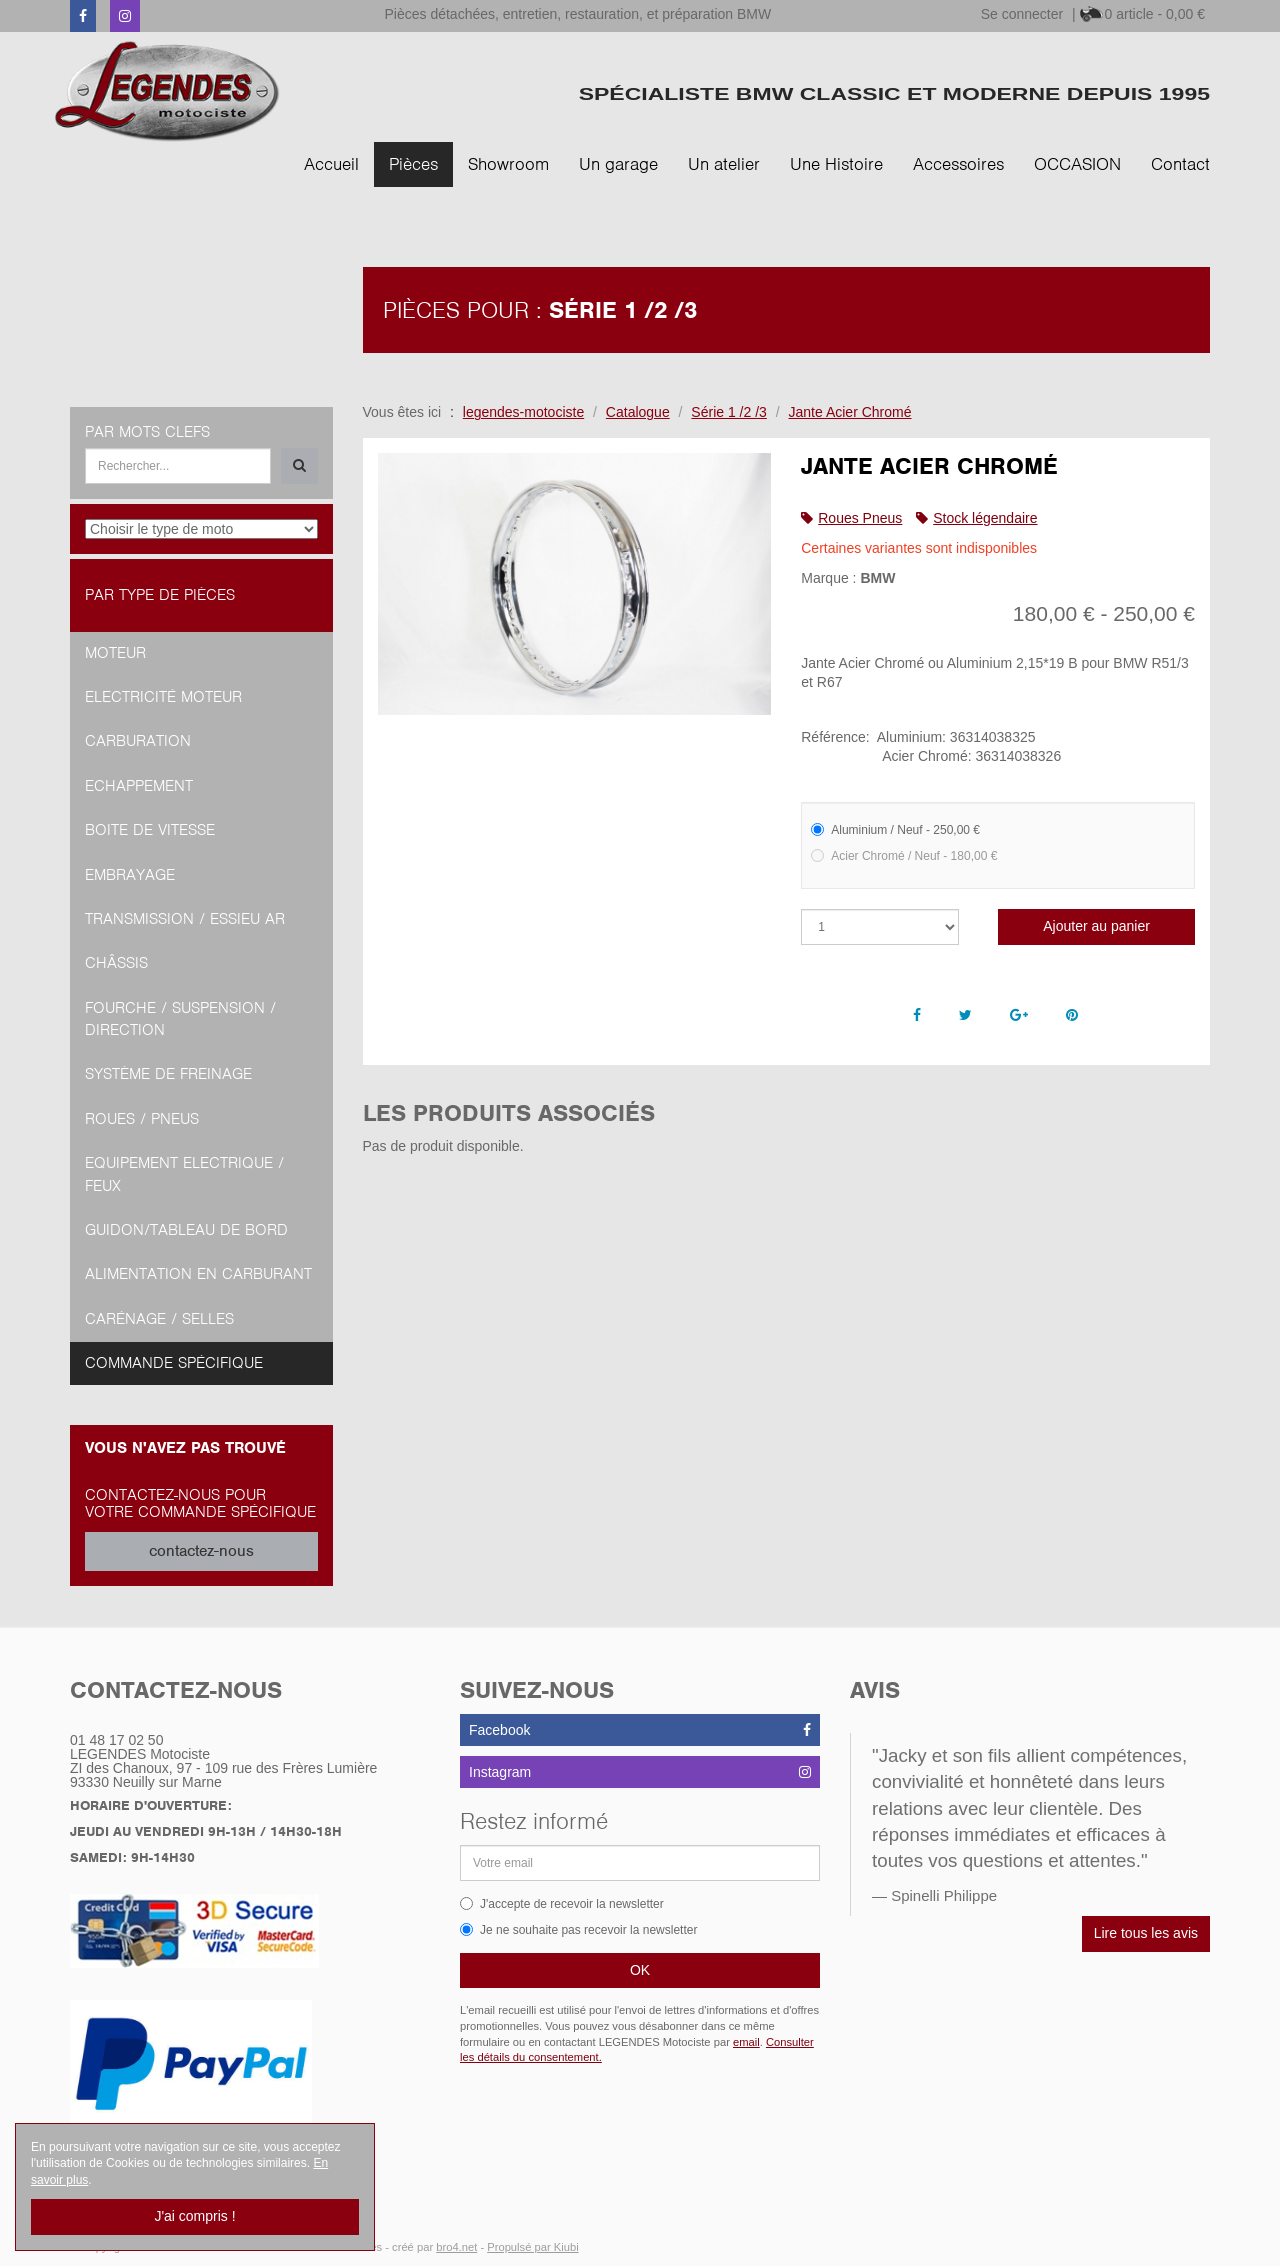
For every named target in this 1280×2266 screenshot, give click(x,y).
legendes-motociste (523, 412)
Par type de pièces (160, 595)
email (746, 2042)
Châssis (116, 963)
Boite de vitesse (150, 830)
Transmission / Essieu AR (185, 919)
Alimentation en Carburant (198, 1274)
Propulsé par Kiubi (532, 2247)
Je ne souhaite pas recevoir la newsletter (578, 1930)
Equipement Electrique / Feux (184, 1174)
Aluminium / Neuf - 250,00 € (895, 830)
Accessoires (958, 164)
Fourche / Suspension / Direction (180, 1019)
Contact (1180, 164)
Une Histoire (836, 164)
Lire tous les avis (1146, 1933)
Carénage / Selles (159, 1319)
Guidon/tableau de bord (186, 1230)
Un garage (618, 164)
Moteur (115, 653)
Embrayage (130, 875)
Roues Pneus (860, 518)
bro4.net (456, 2247)
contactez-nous (201, 1551)
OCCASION (1077, 164)
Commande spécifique (174, 1363)
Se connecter (1022, 14)
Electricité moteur (163, 697)
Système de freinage (168, 1074)
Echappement (139, 786)
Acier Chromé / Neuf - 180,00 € (904, 856)
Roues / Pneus (142, 1119)
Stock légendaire (985, 518)
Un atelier (724, 164)
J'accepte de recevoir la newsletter (562, 1904)
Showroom (508, 164)
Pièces (413, 164)
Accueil (331, 164)
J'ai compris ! (194, 2216)
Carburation (138, 741)
